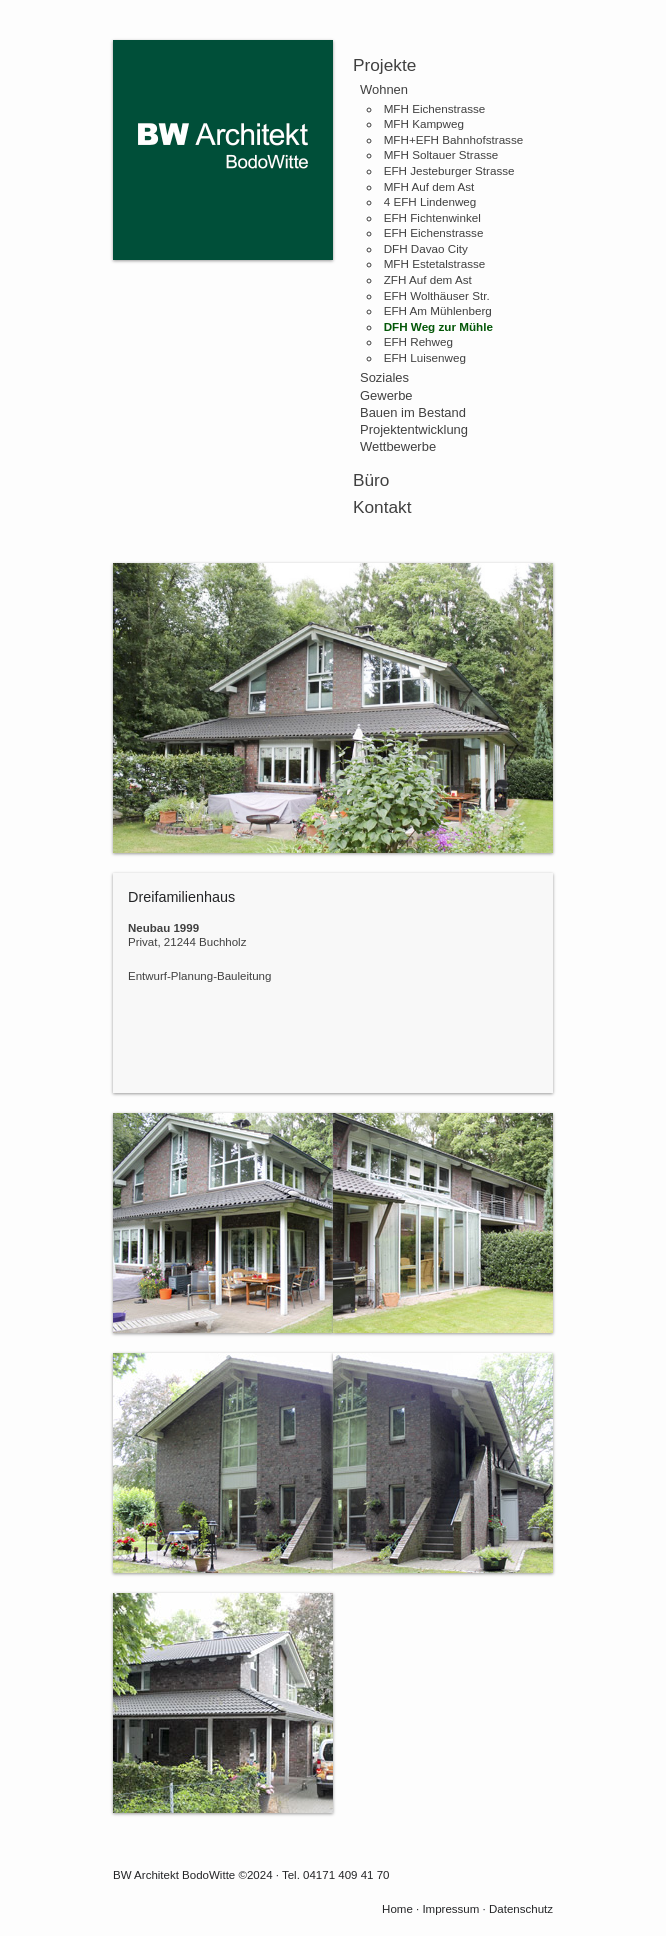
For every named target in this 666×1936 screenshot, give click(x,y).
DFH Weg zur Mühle (438, 326)
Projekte (384, 65)
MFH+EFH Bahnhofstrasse (454, 139)
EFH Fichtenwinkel (432, 217)
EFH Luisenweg (425, 357)
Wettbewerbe (398, 446)
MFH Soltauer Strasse (441, 154)
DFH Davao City (426, 248)
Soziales (384, 377)
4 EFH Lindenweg (430, 201)
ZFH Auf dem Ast (428, 279)
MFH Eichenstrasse (435, 108)
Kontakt (382, 507)
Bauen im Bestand (413, 412)
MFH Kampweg (424, 123)
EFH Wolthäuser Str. (437, 295)
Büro (371, 480)
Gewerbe (386, 395)
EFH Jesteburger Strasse (449, 170)
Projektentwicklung (414, 429)
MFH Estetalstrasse (435, 263)
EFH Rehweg (418, 341)
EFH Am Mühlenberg (438, 310)
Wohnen (384, 89)
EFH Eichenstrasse (434, 232)
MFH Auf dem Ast (429, 186)
